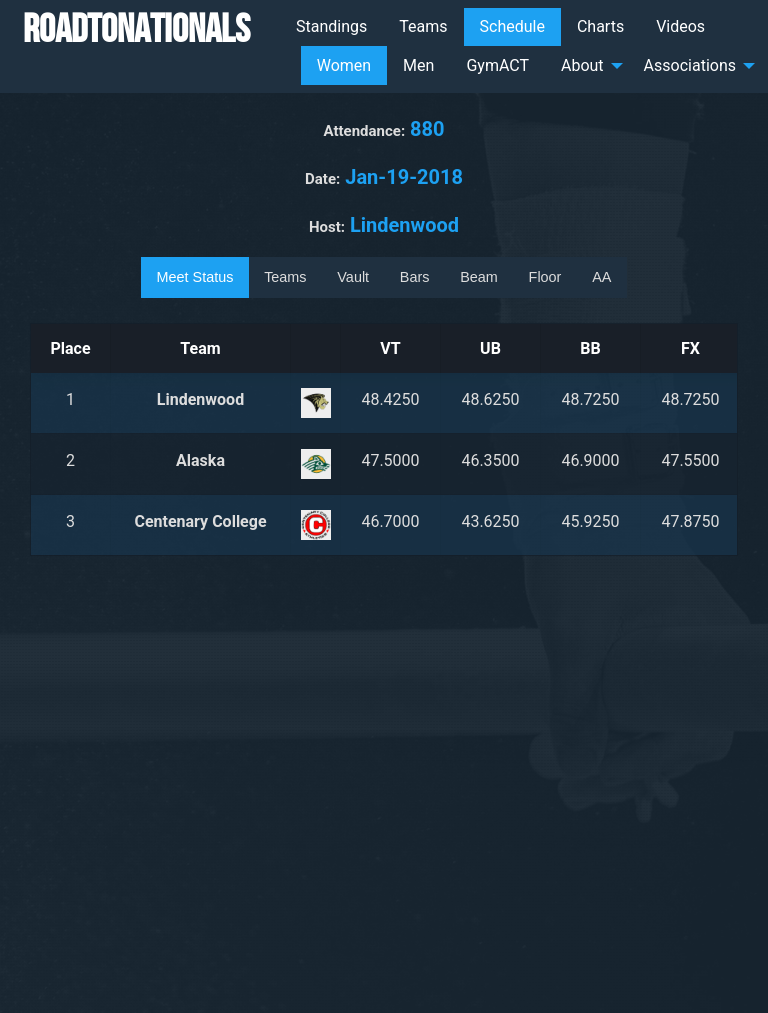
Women (344, 65)
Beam (479, 277)
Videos (680, 26)
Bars (415, 277)
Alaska (200, 460)
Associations (690, 65)
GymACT (497, 65)
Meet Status (195, 277)
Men (418, 65)
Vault (353, 277)
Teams (423, 26)
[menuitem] (331, 27)
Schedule (512, 26)
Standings (331, 26)
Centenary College (200, 521)
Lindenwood (200, 399)
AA (601, 277)
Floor (545, 277)
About (582, 65)
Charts (600, 26)
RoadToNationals (136, 28)
